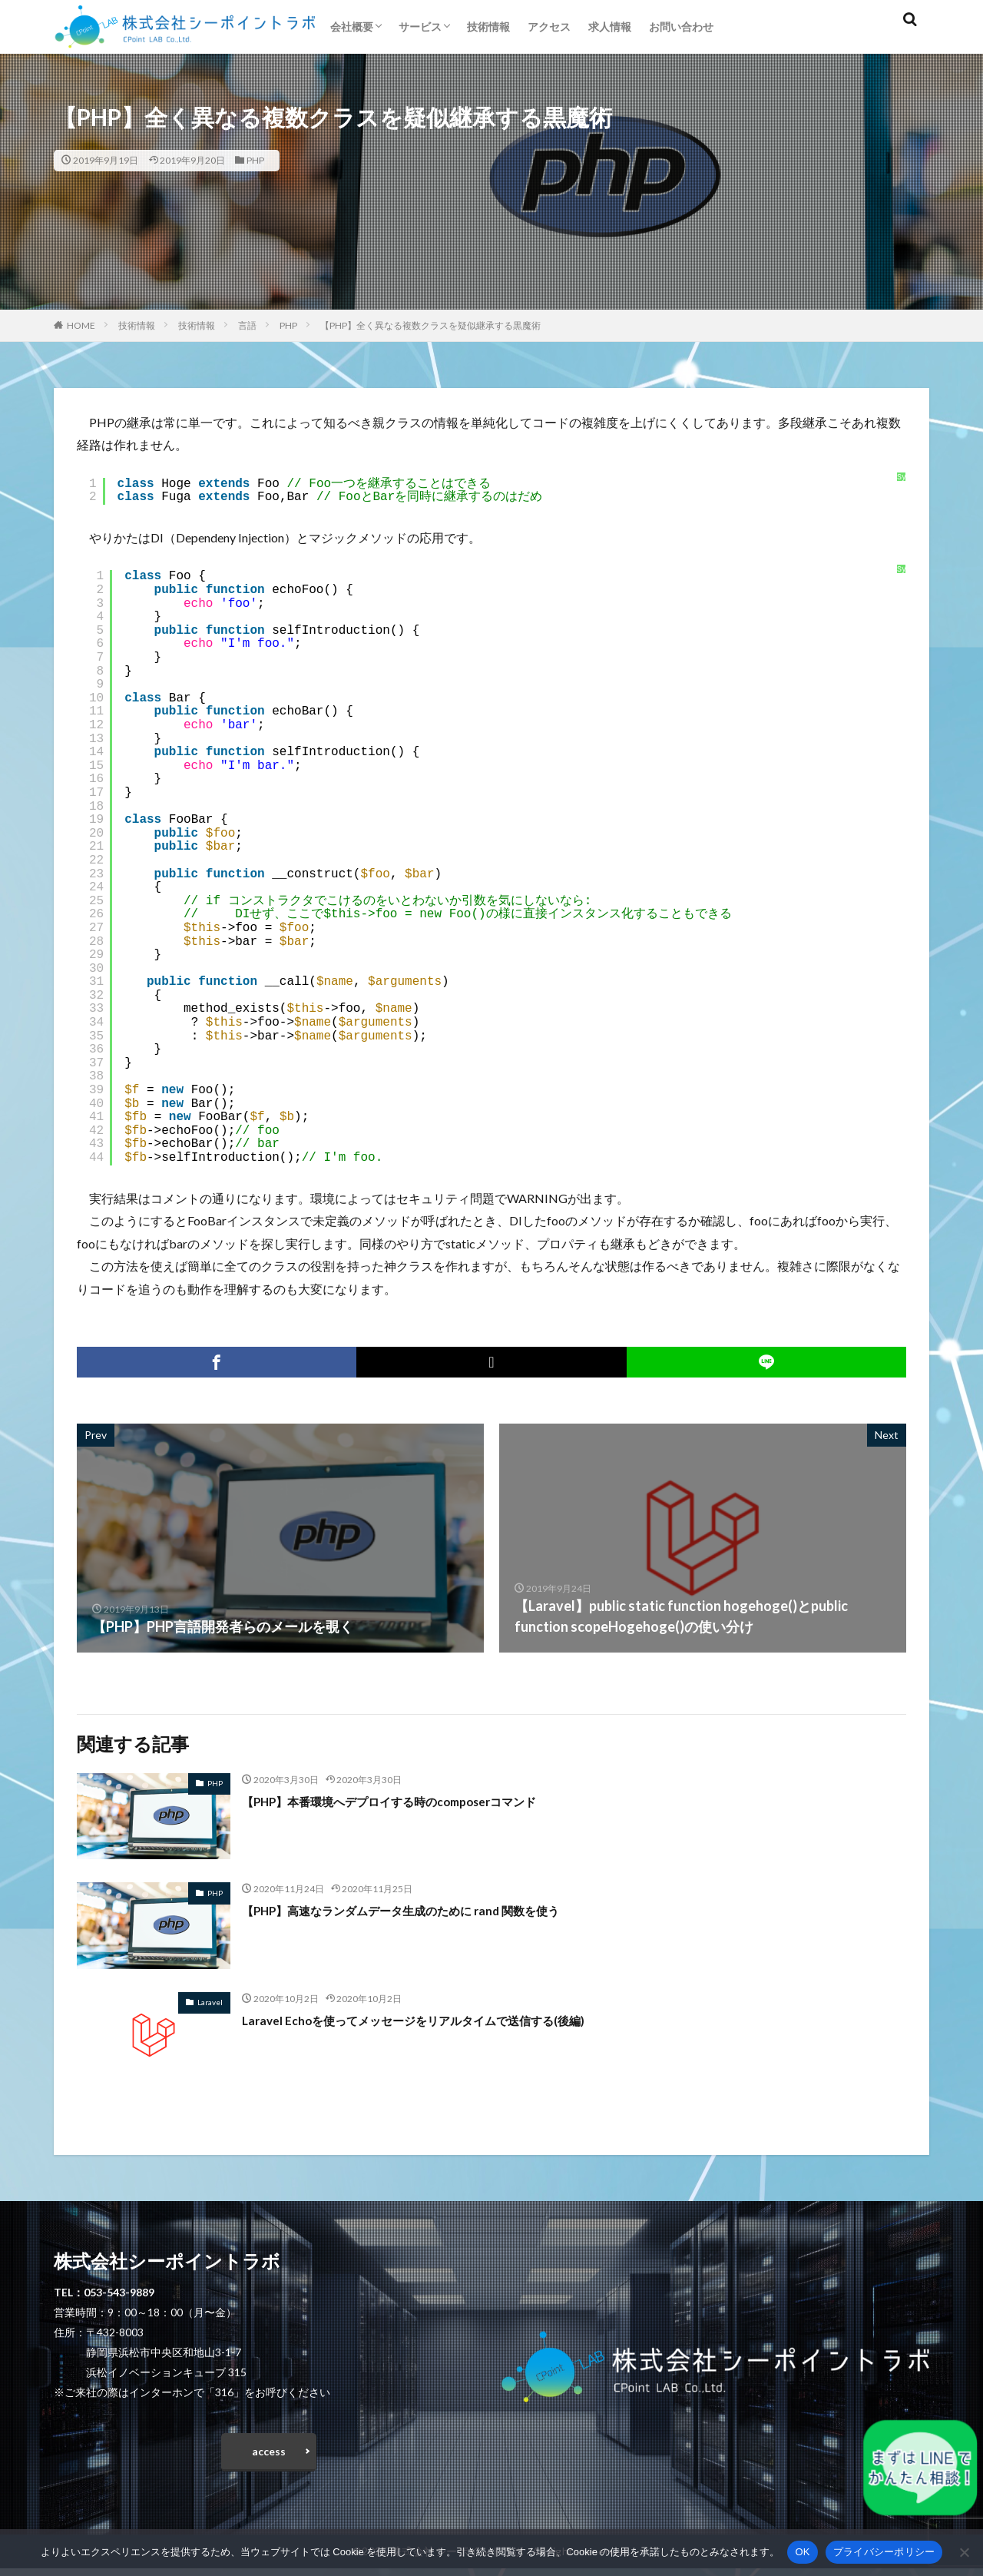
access (269, 2455)
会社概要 (351, 26)
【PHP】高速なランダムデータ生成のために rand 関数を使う (431, 1909)
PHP (255, 160)
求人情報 (609, 26)
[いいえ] (963, 2552)
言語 (247, 325)
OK (802, 2552)
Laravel (210, 2002)
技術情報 (488, 26)
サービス (420, 26)
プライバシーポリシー (884, 2552)
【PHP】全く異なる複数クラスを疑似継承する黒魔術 (430, 325)
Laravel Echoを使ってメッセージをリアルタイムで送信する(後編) (445, 2019)
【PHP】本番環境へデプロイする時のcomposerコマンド (418, 1800)
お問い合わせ (681, 26)
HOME (81, 325)
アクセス (549, 26)
